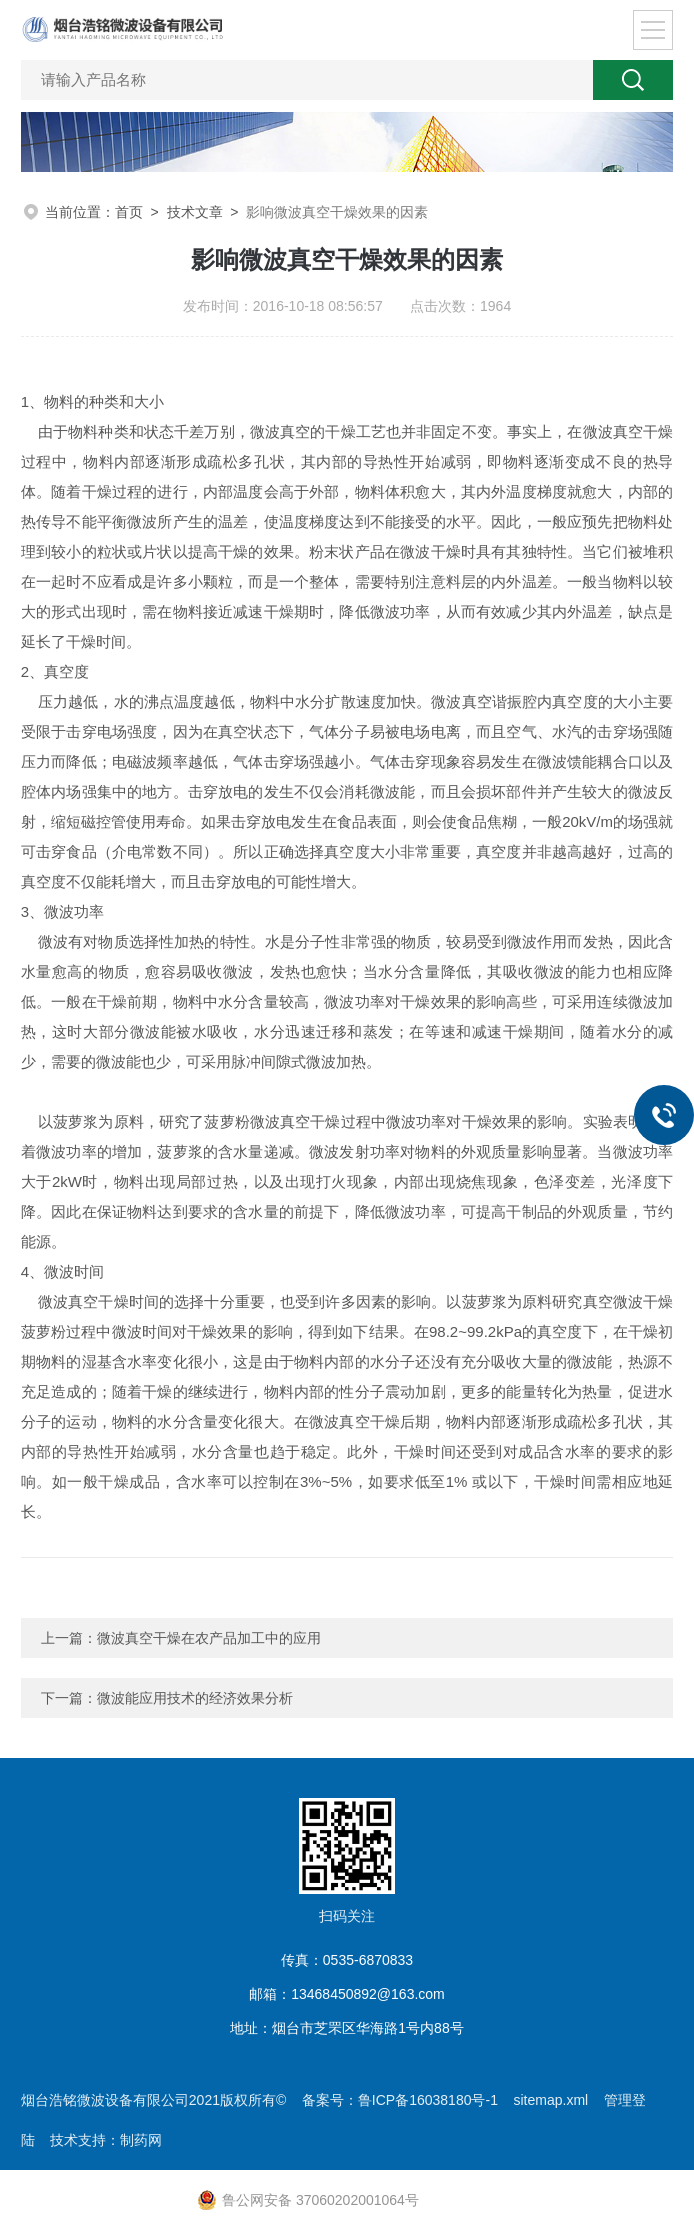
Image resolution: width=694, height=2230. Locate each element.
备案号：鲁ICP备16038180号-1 (400, 2100)
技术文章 (195, 212)
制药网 (141, 2140)
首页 (129, 212)
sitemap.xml (550, 2100)
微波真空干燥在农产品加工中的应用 (209, 1638)
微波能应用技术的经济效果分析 (195, 1698)
